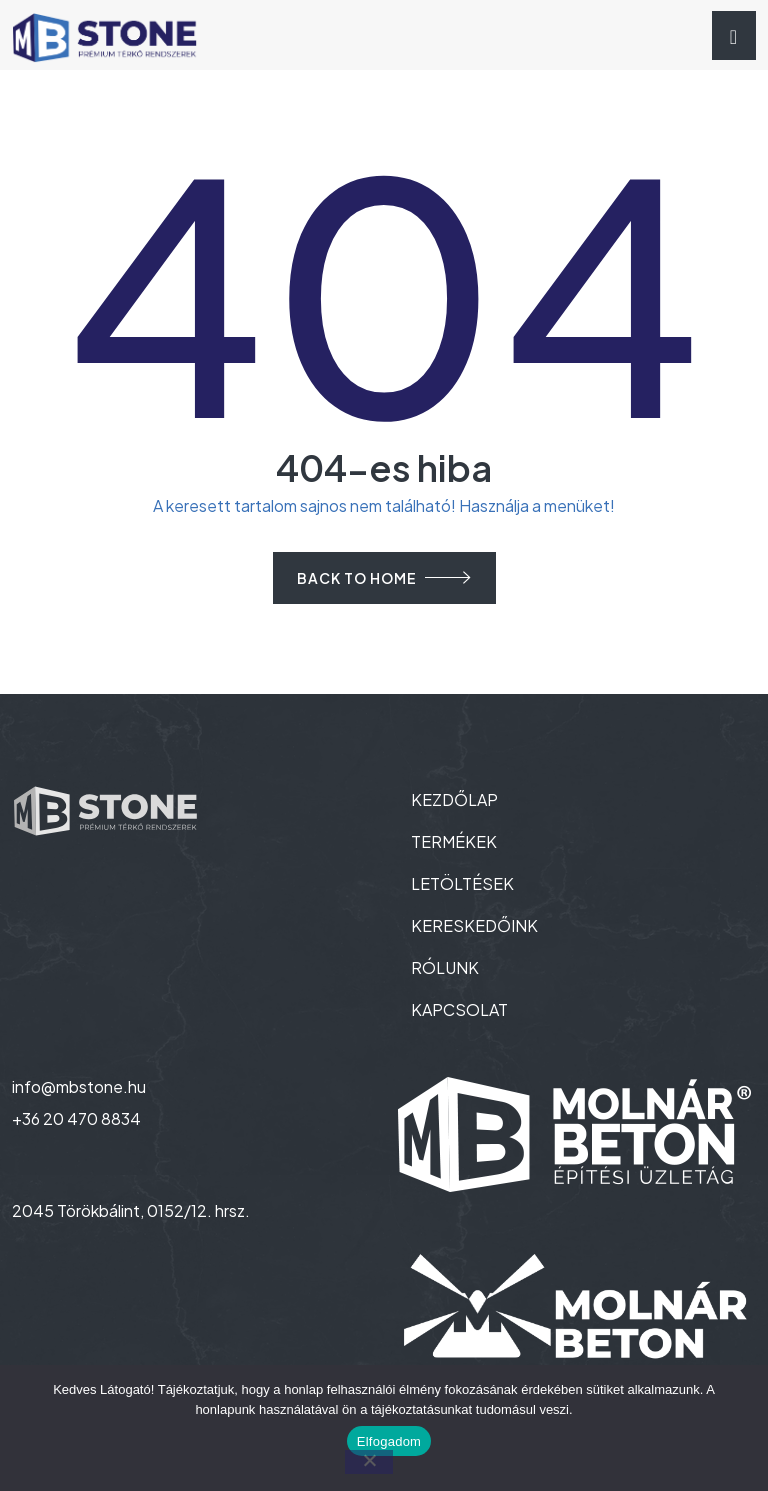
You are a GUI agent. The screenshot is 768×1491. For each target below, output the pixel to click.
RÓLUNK (445, 967)
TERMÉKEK (454, 841)
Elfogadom (389, 1441)
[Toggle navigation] (734, 35)
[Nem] (369, 1462)
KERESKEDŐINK (474, 925)
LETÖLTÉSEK (462, 883)
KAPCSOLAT (459, 1009)
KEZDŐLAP (454, 799)
